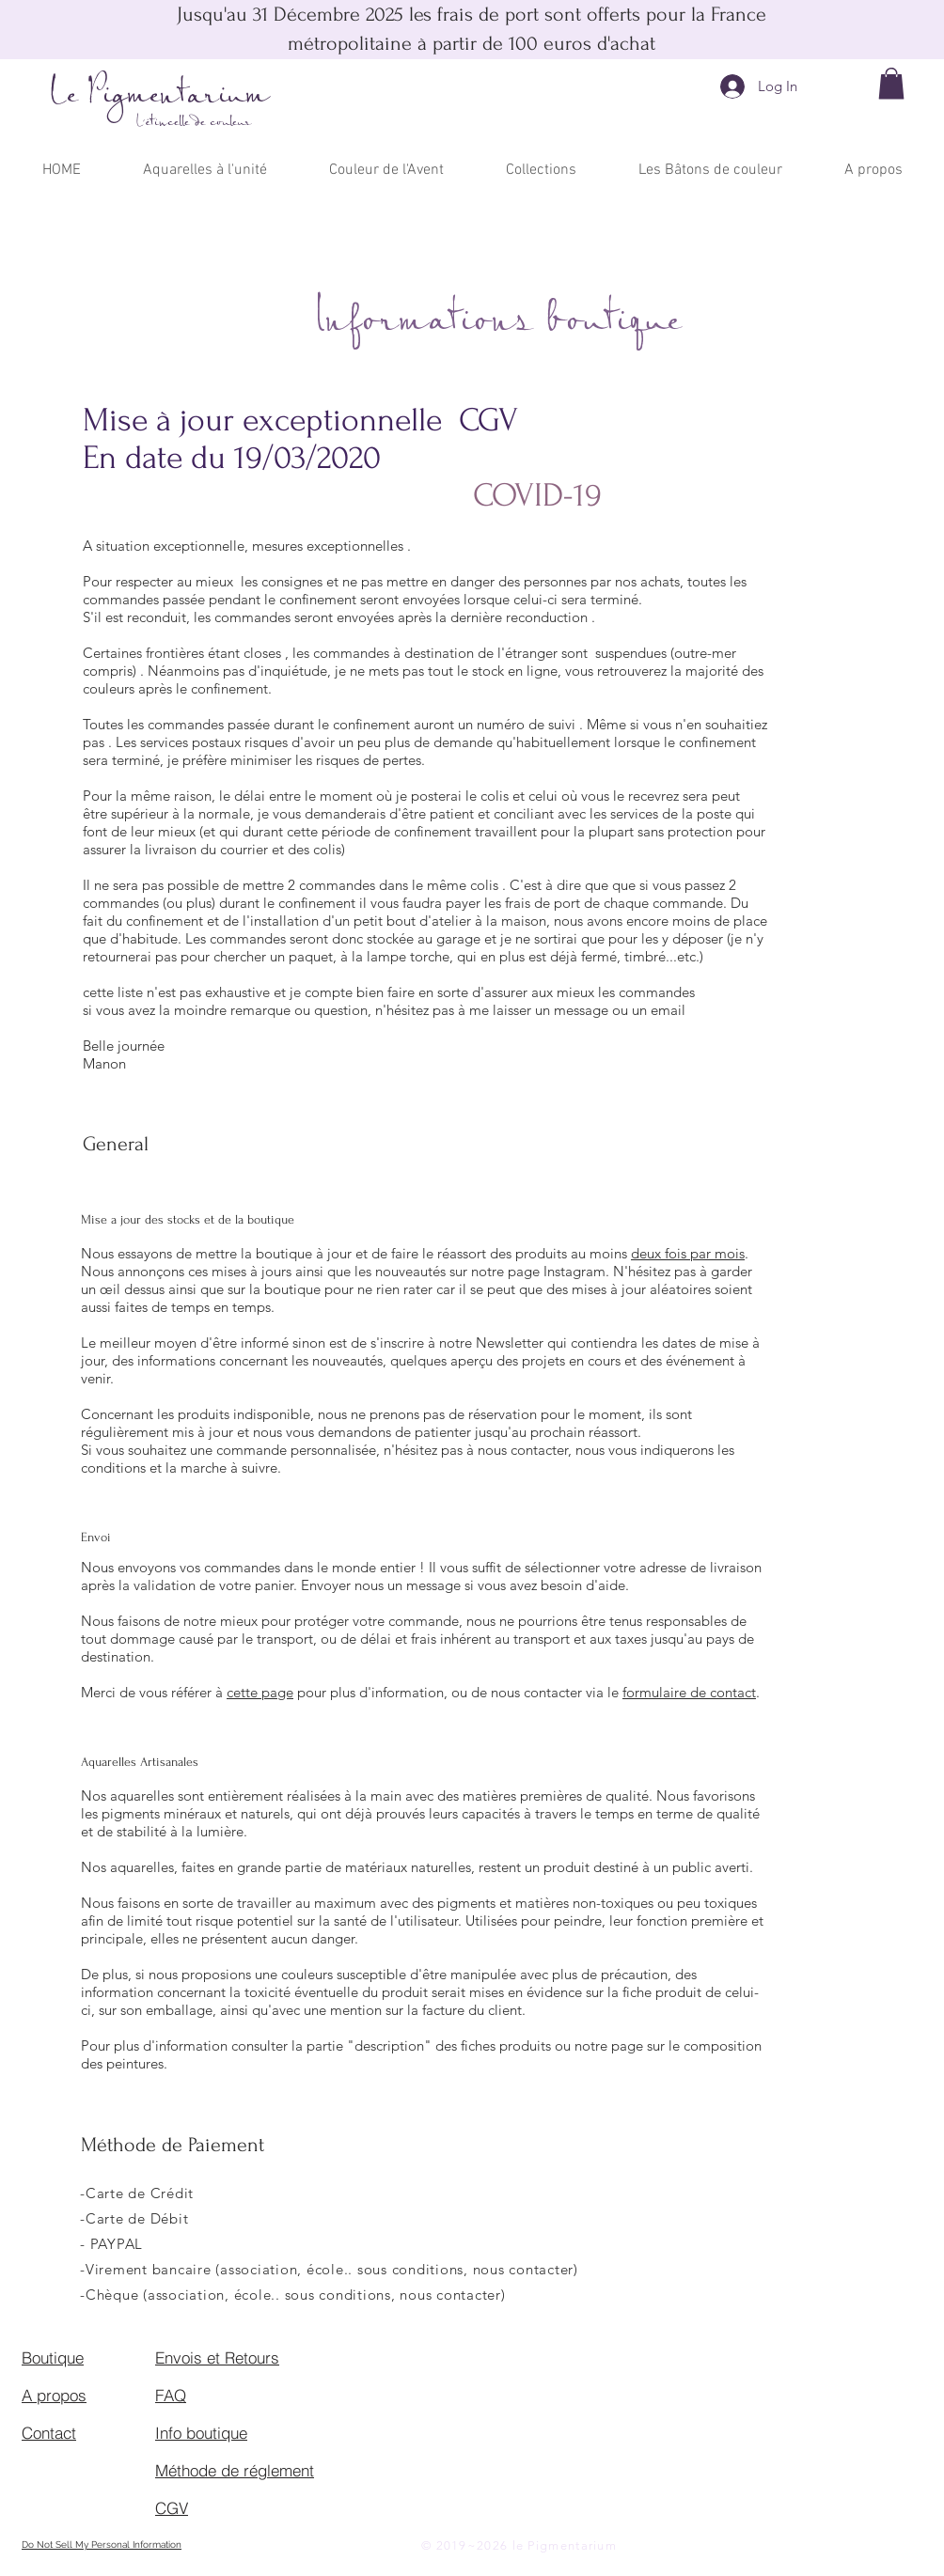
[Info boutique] (222, 2432)
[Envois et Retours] (222, 2357)
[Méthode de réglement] (238, 2470)
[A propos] (88, 2394)
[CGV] (222, 2507)
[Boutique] (88, 2357)
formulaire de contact (689, 1692)
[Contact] (88, 2432)
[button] (891, 83)
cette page (260, 1692)
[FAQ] (222, 2394)
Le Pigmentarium (160, 95)
